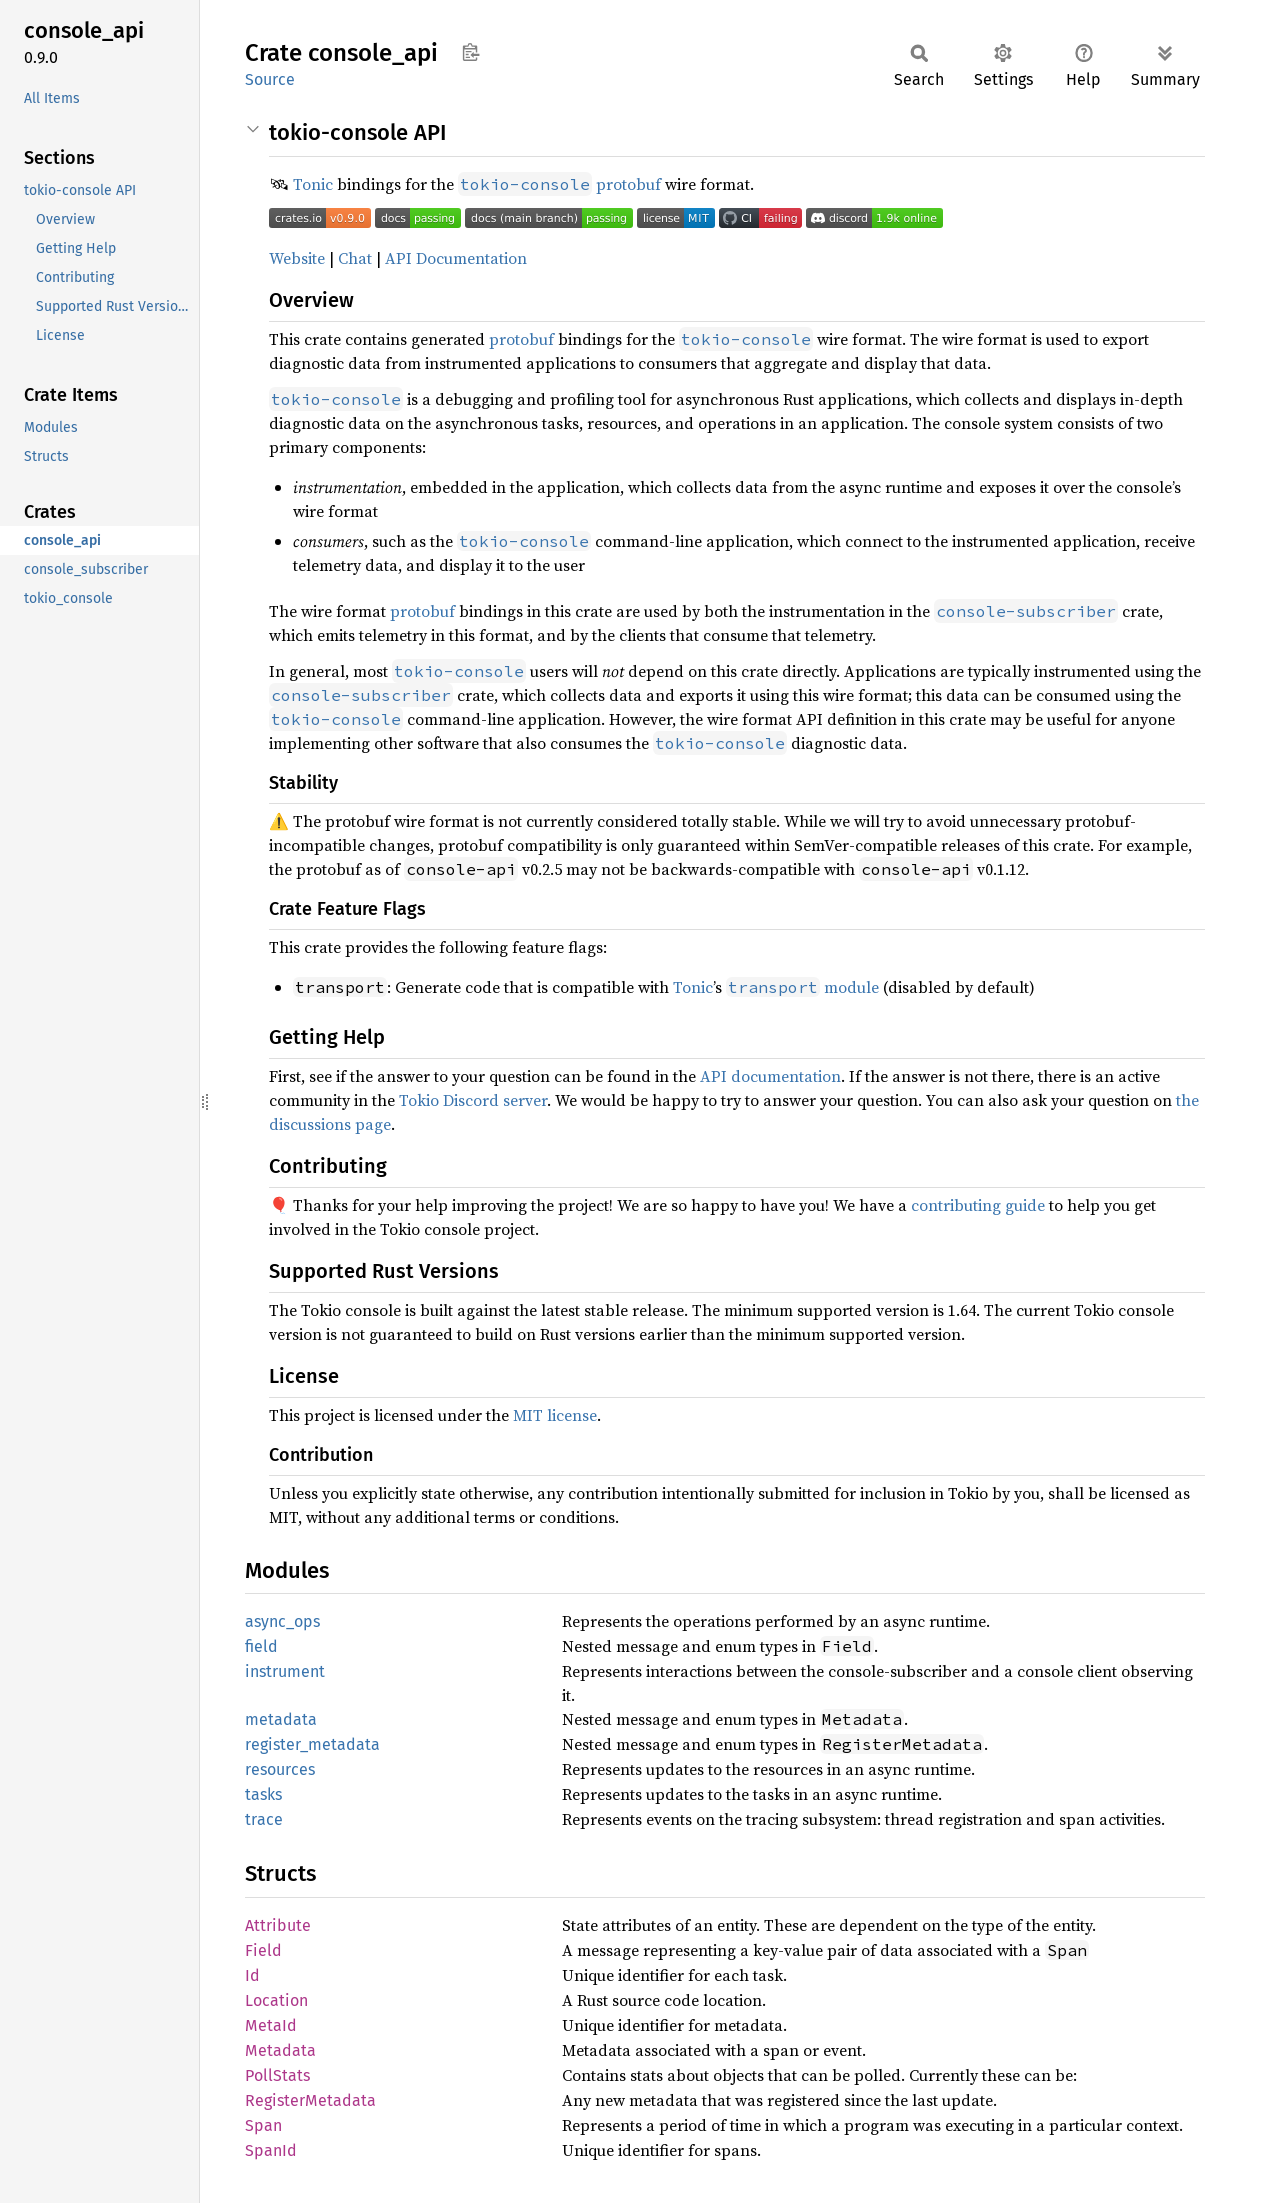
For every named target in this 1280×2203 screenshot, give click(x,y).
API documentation (770, 1076)
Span (263, 2125)
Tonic (313, 184)
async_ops (282, 1621)
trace (264, 1819)
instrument (285, 1671)
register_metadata (312, 1744)
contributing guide (978, 1205)
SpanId (271, 2150)
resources (280, 1769)
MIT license (555, 1415)
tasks (263, 1794)
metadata (281, 1719)
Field (263, 1950)
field (261, 1646)
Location (276, 2000)
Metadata (280, 2050)
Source (270, 79)
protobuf (628, 184)
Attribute (278, 1925)
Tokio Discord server (473, 1100)
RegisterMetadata (310, 2100)
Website (297, 258)
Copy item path (470, 52)
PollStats (277, 2075)
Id (252, 1975)
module (802, 987)
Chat (355, 258)
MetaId (271, 2025)
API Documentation (456, 258)
